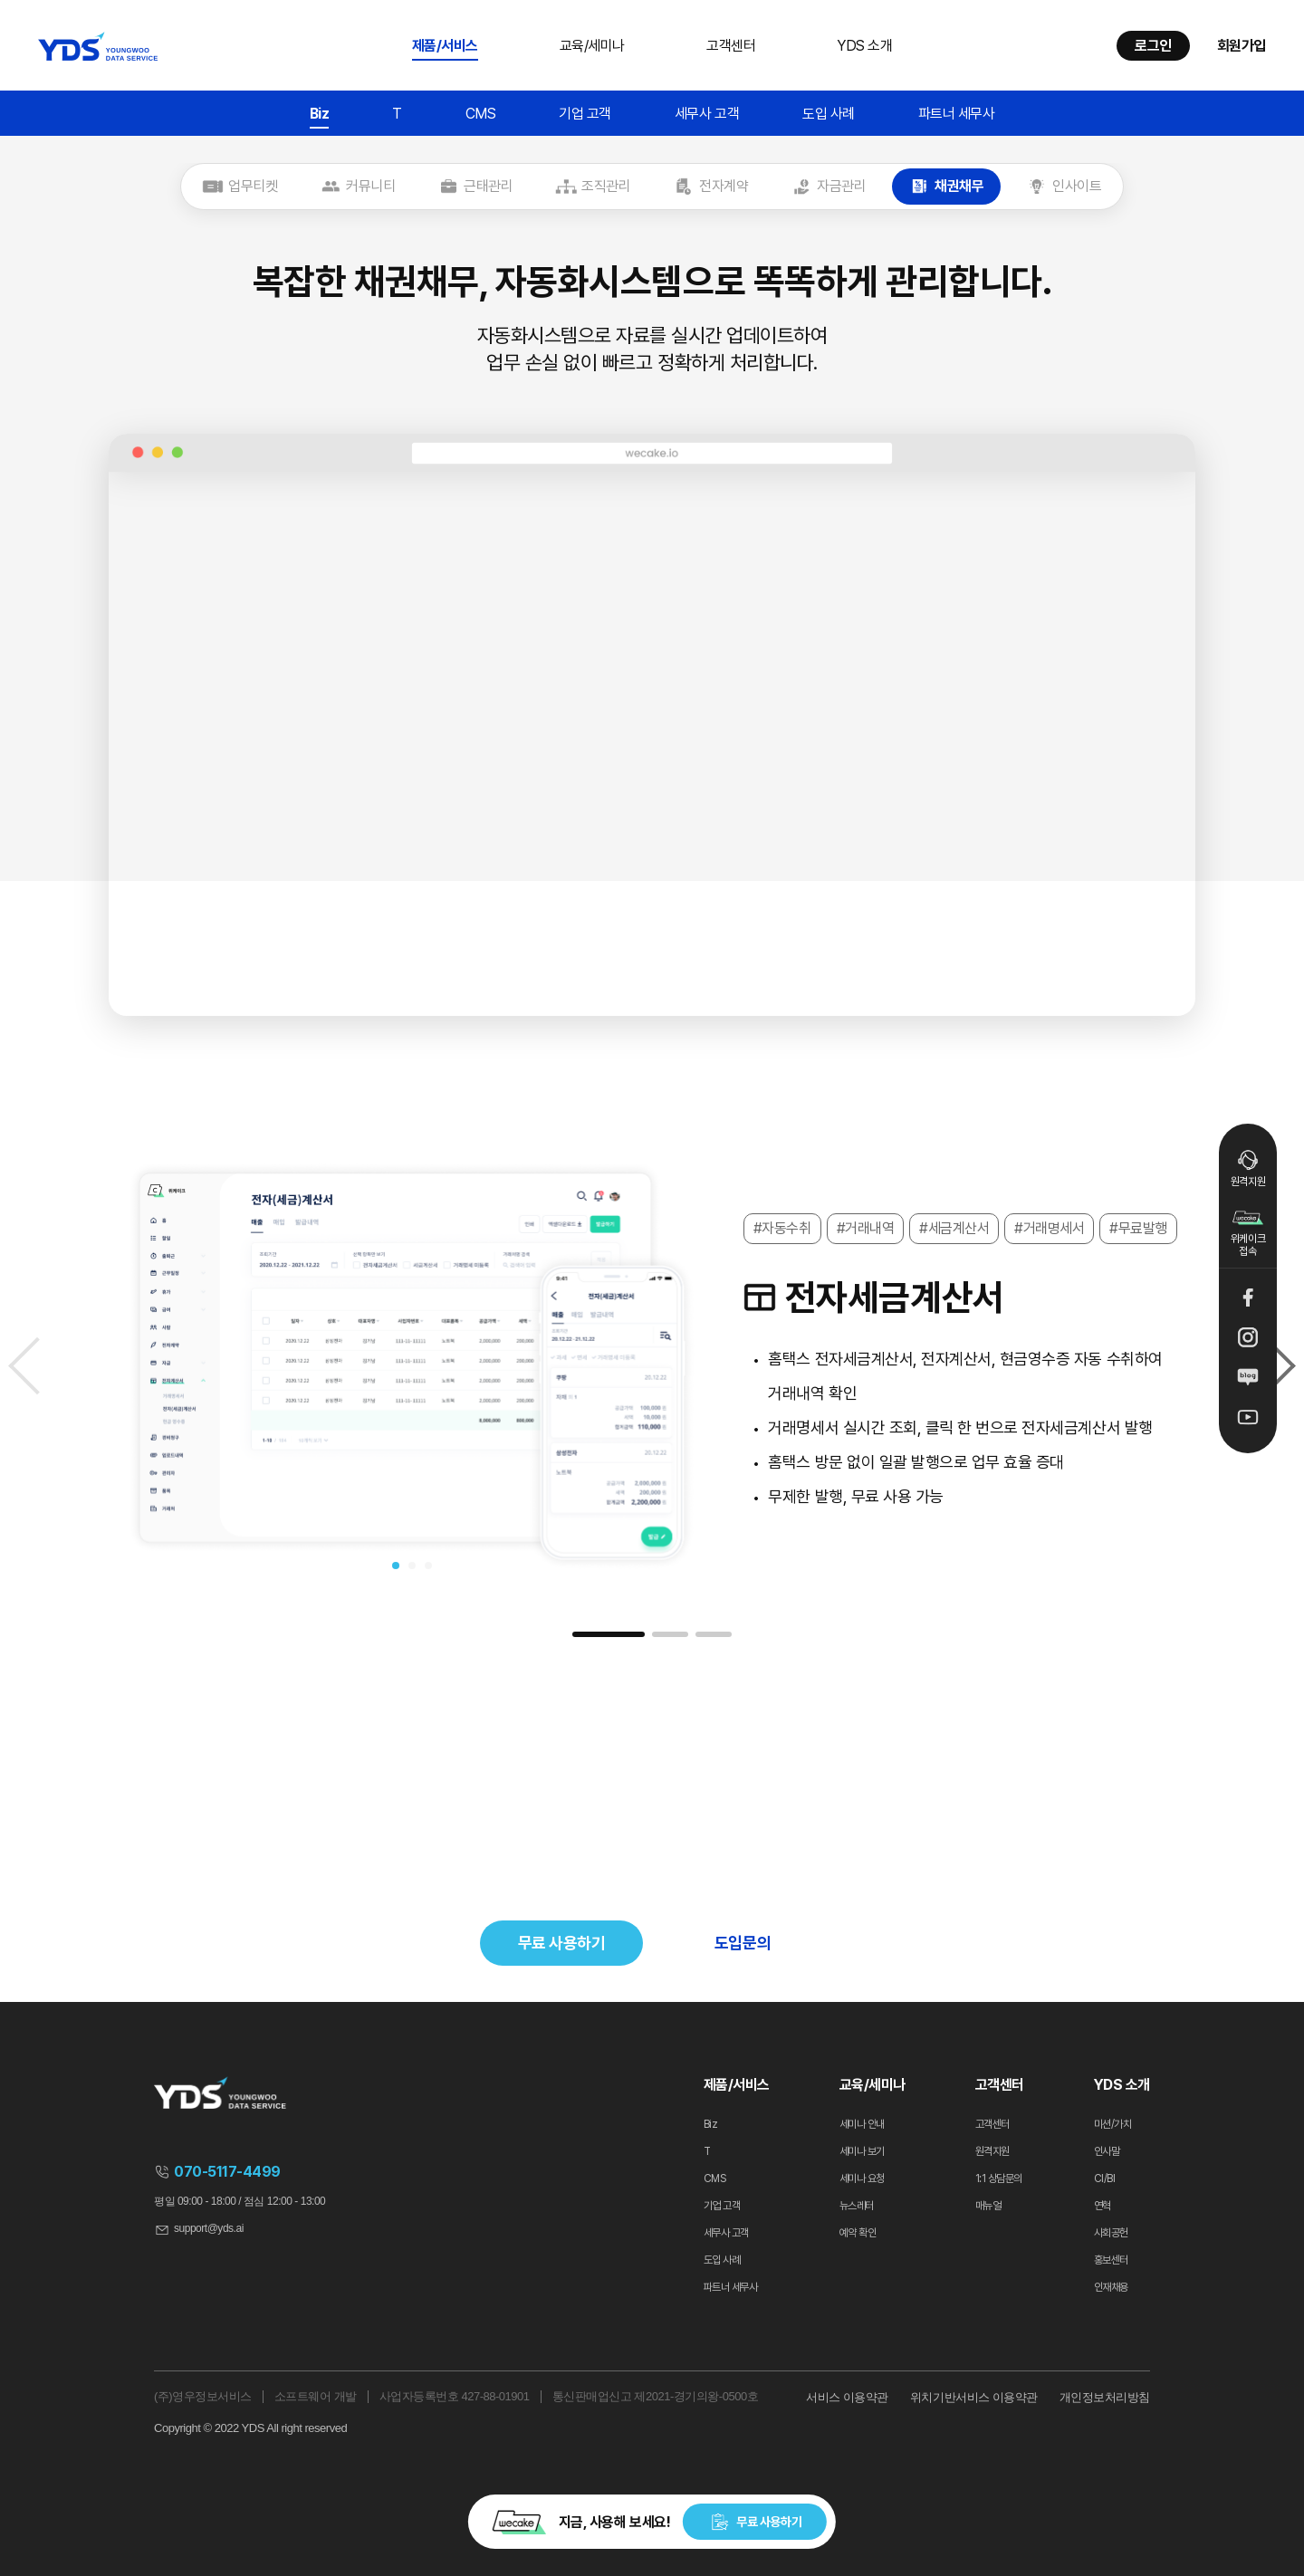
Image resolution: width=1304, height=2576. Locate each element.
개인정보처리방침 (1105, 2397)
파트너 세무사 (956, 113)
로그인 (1153, 45)
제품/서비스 (445, 45)
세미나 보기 (862, 2151)
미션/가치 (1113, 2124)
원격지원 (1248, 1167)
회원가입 (1241, 45)
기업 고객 (585, 113)
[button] (395, 1565)
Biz (320, 113)
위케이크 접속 (1248, 1230)
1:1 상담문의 (998, 2178)
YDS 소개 (864, 45)
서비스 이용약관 (847, 2397)
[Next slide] (1281, 1366)
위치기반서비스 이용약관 (974, 2397)
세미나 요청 (862, 2178)
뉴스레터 (856, 2205)
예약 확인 (858, 2232)
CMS (480, 113)
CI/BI (1105, 2178)
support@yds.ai (209, 2228)
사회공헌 (1111, 2232)
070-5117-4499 (227, 2171)
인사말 (1107, 2151)
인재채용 (1111, 2287)
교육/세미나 (592, 45)
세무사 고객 (707, 113)
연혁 (1102, 2205)
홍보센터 (1111, 2260)
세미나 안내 (862, 2124)
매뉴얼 (988, 2205)
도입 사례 (828, 113)
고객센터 (730, 45)
